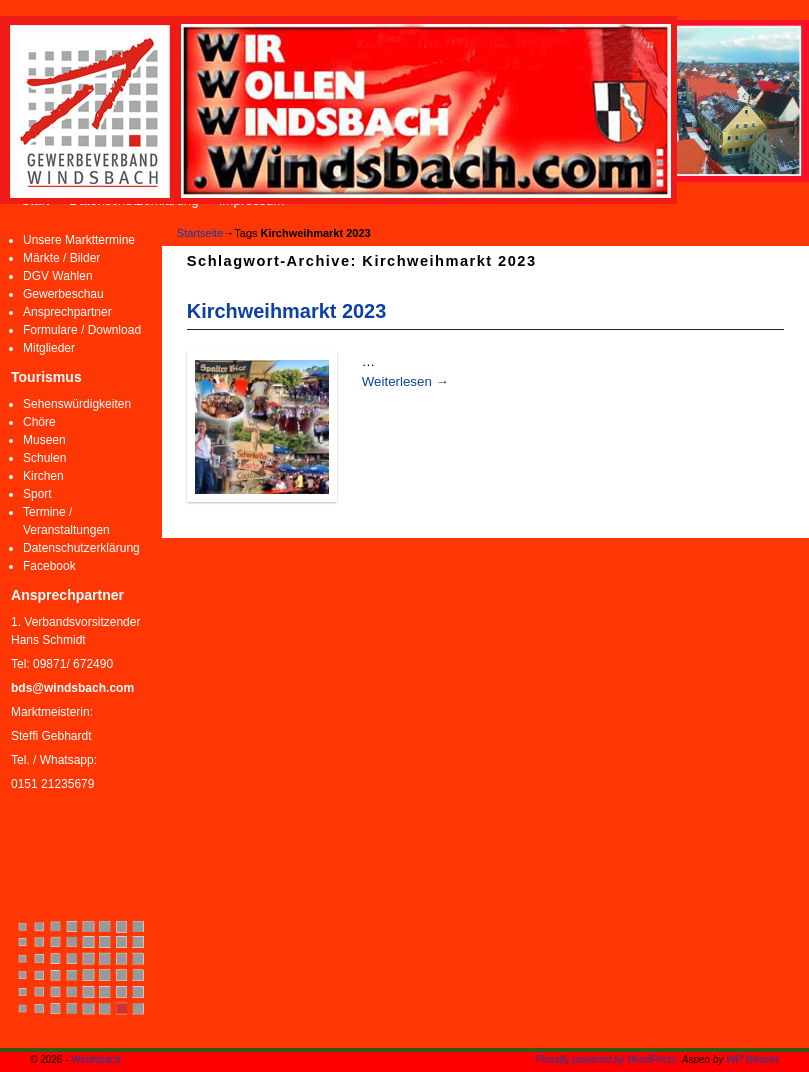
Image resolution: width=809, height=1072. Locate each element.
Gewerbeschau (63, 294)
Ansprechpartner (67, 312)
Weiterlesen (405, 381)
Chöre (39, 422)
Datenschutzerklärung (81, 548)
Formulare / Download (82, 330)
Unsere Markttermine (79, 240)
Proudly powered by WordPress (606, 1059)
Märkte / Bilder (61, 258)
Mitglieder (49, 348)
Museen (44, 440)
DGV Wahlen (58, 276)
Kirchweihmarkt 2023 (286, 311)
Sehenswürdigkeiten (77, 404)
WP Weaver (752, 1059)
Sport (37, 494)
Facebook (49, 566)
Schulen (44, 458)
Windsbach (95, 1059)
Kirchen (43, 476)
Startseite (200, 233)
